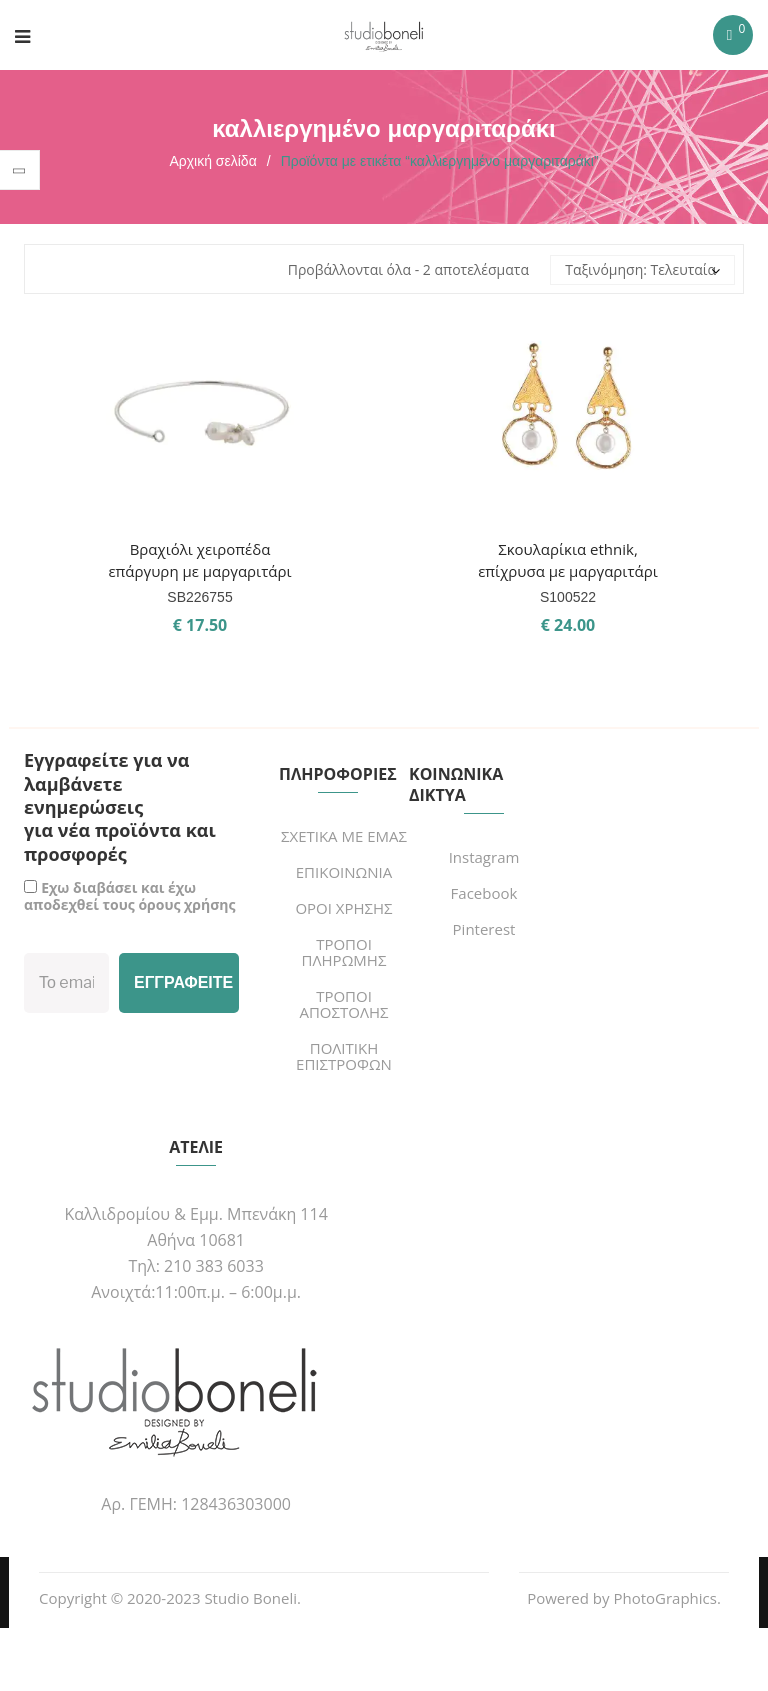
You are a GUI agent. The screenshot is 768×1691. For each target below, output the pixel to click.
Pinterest (484, 929)
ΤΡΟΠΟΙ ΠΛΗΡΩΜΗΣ (344, 952)
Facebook (484, 893)
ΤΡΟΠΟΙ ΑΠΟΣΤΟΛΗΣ (343, 1004)
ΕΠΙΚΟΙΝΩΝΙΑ (344, 872)
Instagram (484, 857)
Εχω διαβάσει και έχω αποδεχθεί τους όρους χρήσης (129, 896)
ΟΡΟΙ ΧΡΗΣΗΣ (343, 908)
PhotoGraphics (664, 1598)
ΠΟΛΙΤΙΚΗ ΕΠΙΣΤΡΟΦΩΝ (344, 1056)
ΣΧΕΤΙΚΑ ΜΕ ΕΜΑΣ (344, 836)
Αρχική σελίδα (212, 161)
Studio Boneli (250, 1598)
